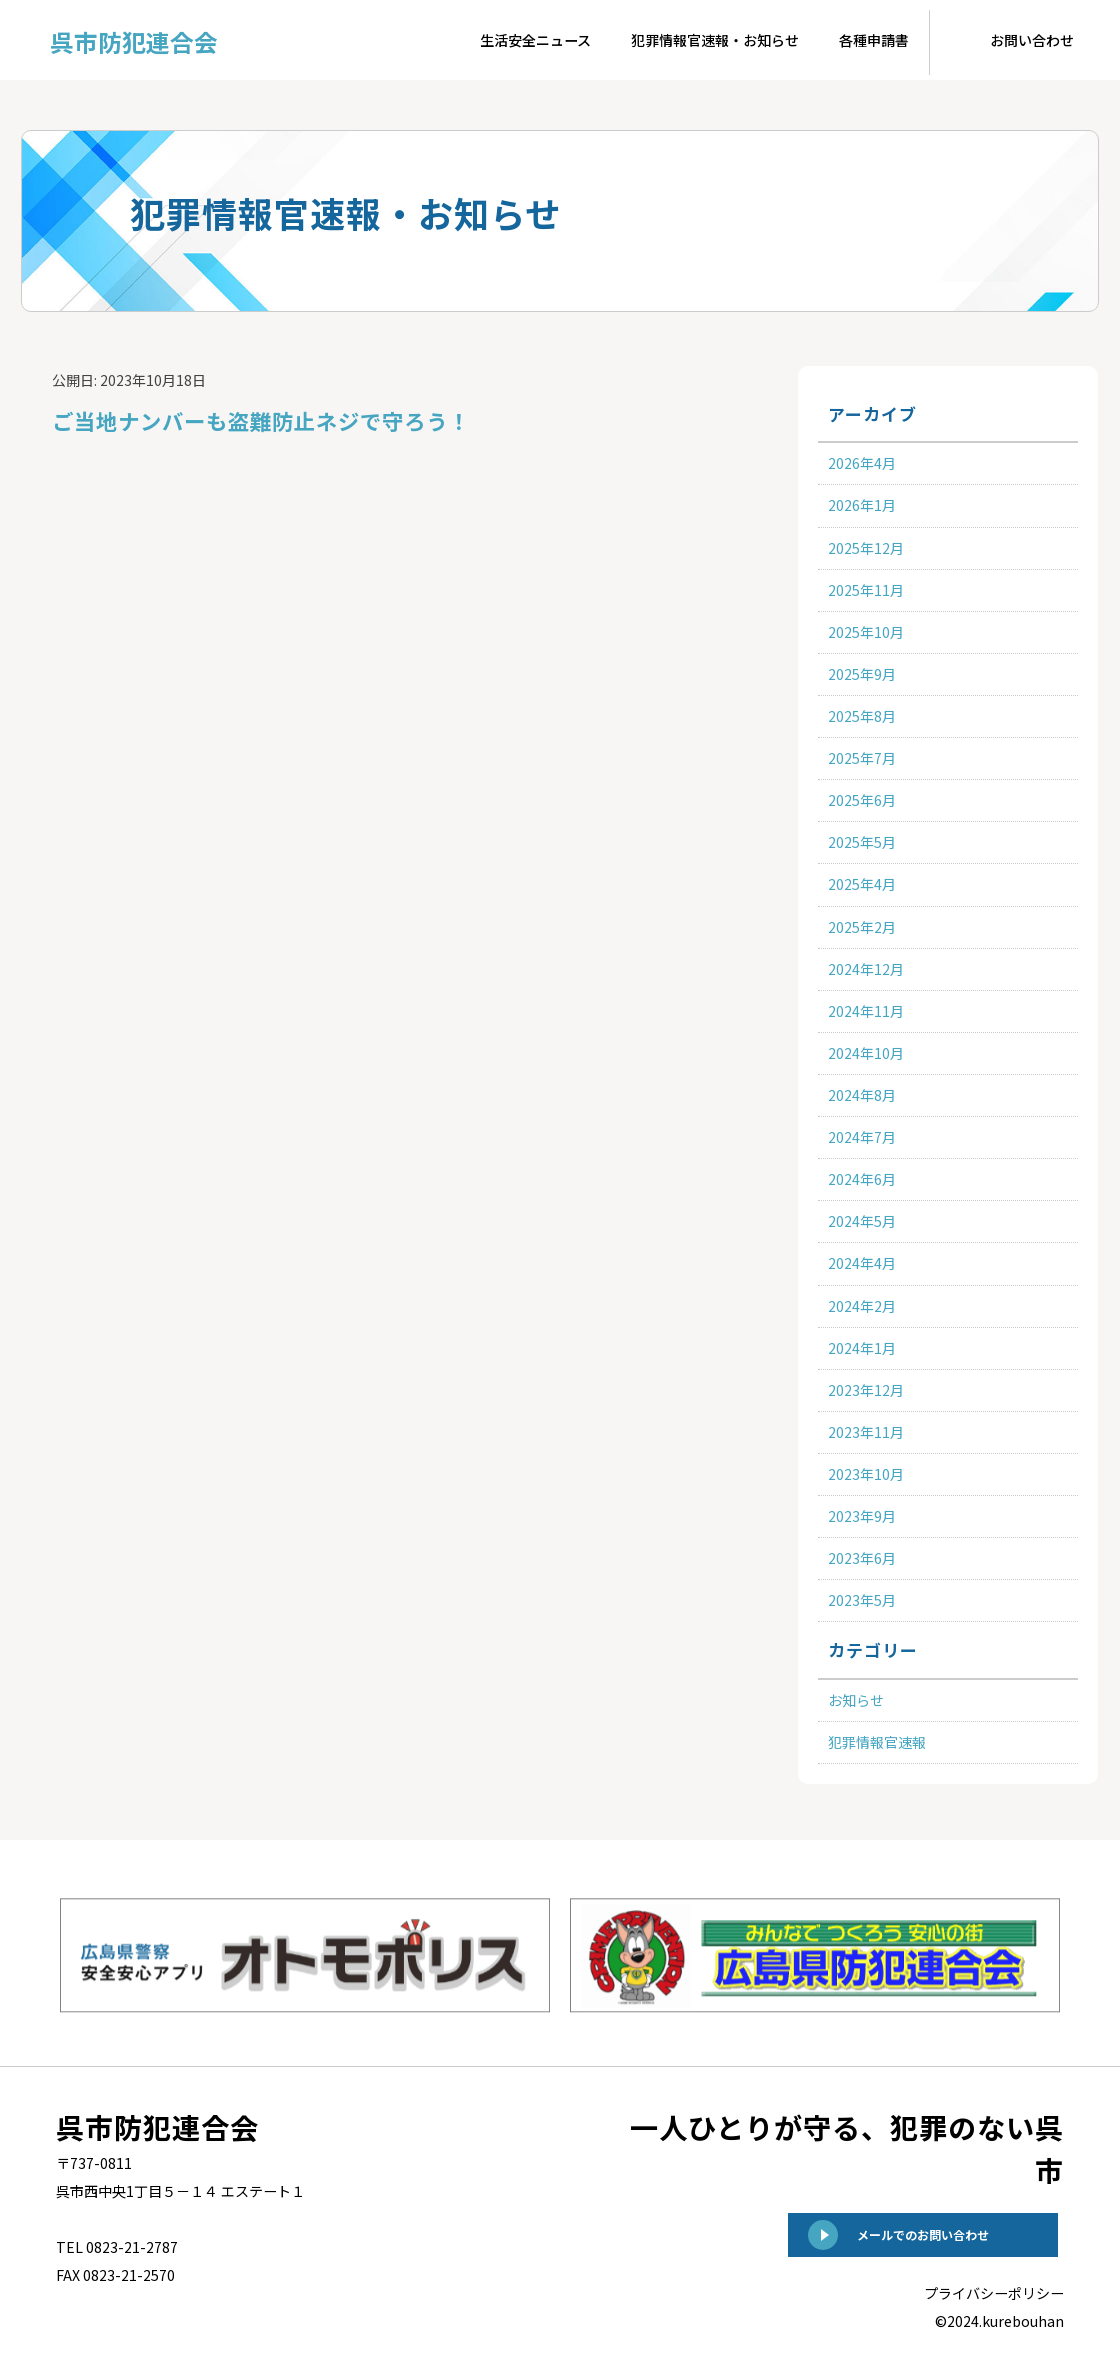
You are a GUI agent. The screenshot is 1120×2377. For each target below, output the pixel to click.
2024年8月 (862, 1095)
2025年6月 (862, 800)
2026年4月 (862, 463)
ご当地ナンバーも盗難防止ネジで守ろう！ (356, 416)
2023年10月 (866, 1474)
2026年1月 (862, 505)
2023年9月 (862, 1516)
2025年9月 (862, 674)
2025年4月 (862, 884)
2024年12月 (866, 969)
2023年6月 (862, 1558)
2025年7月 (862, 758)
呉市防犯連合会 (117, 34)
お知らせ (856, 1700)
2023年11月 (866, 1432)
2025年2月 (862, 927)
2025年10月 (866, 632)
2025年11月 (866, 590)
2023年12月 (866, 1390)
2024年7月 (862, 1137)
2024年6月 (862, 1179)
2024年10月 (866, 1053)
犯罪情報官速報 (877, 1742)
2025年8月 (862, 716)
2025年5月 (862, 842)
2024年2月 (862, 1306)
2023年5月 (862, 1600)
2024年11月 (866, 1011)
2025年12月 (866, 548)
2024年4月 (862, 1263)
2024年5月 (862, 1221)
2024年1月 (862, 1348)
